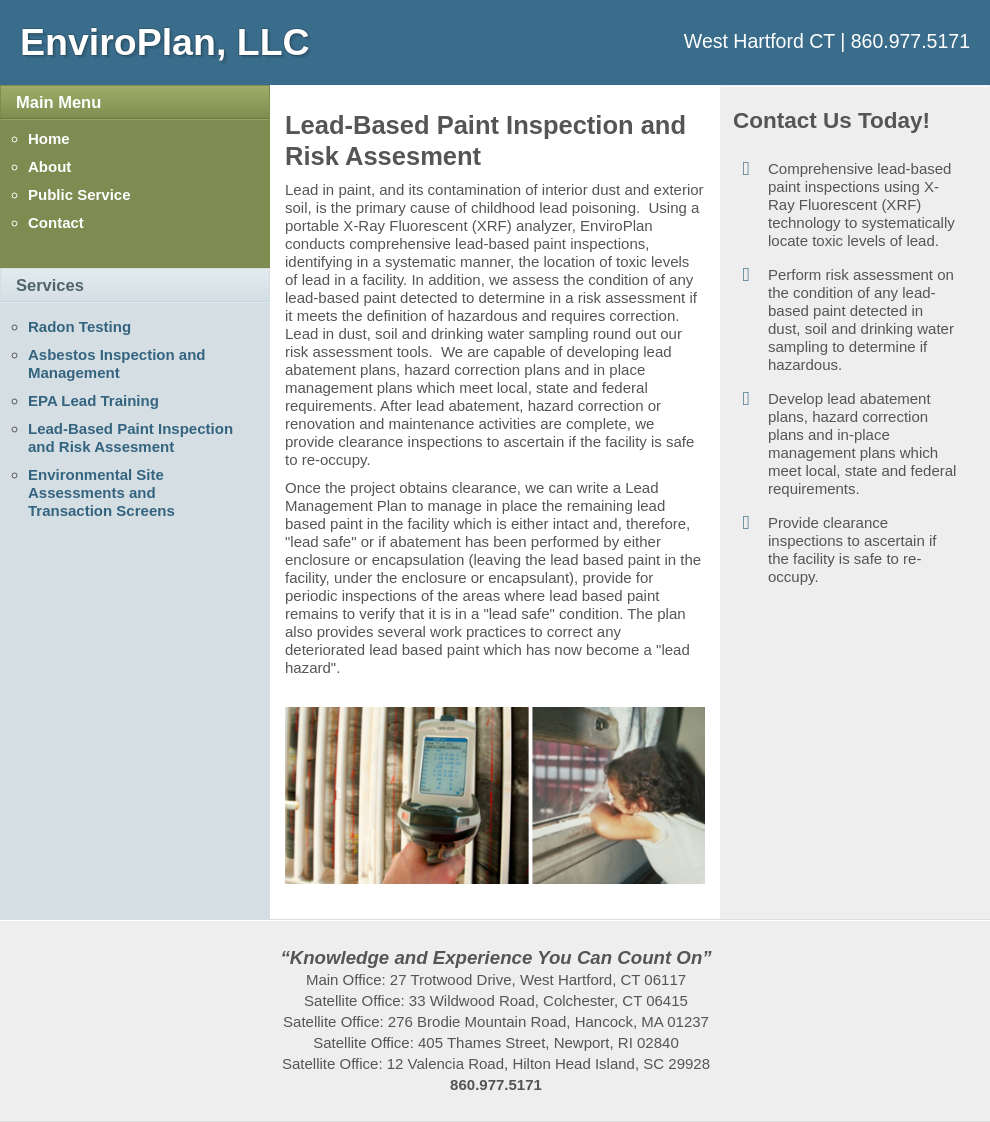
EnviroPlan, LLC (165, 42)
